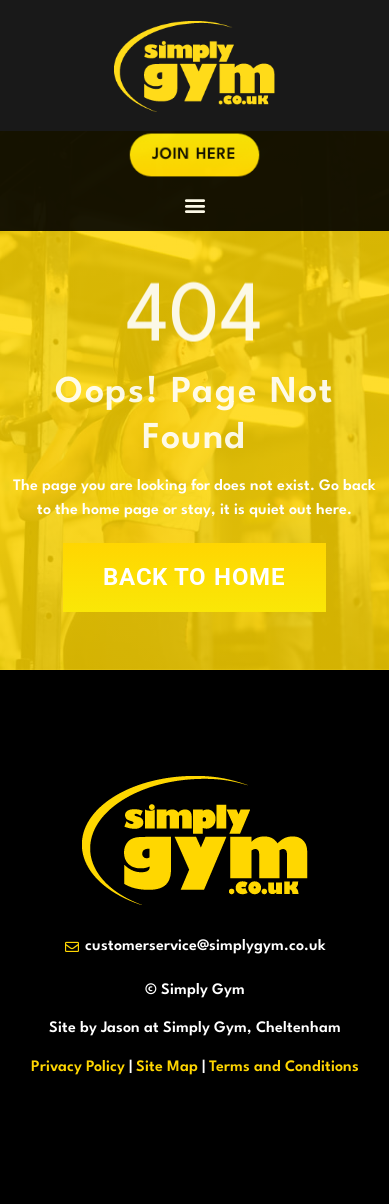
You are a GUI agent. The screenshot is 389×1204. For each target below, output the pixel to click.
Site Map (167, 1067)
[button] (194, 204)
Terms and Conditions (284, 1067)
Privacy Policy (78, 1067)
